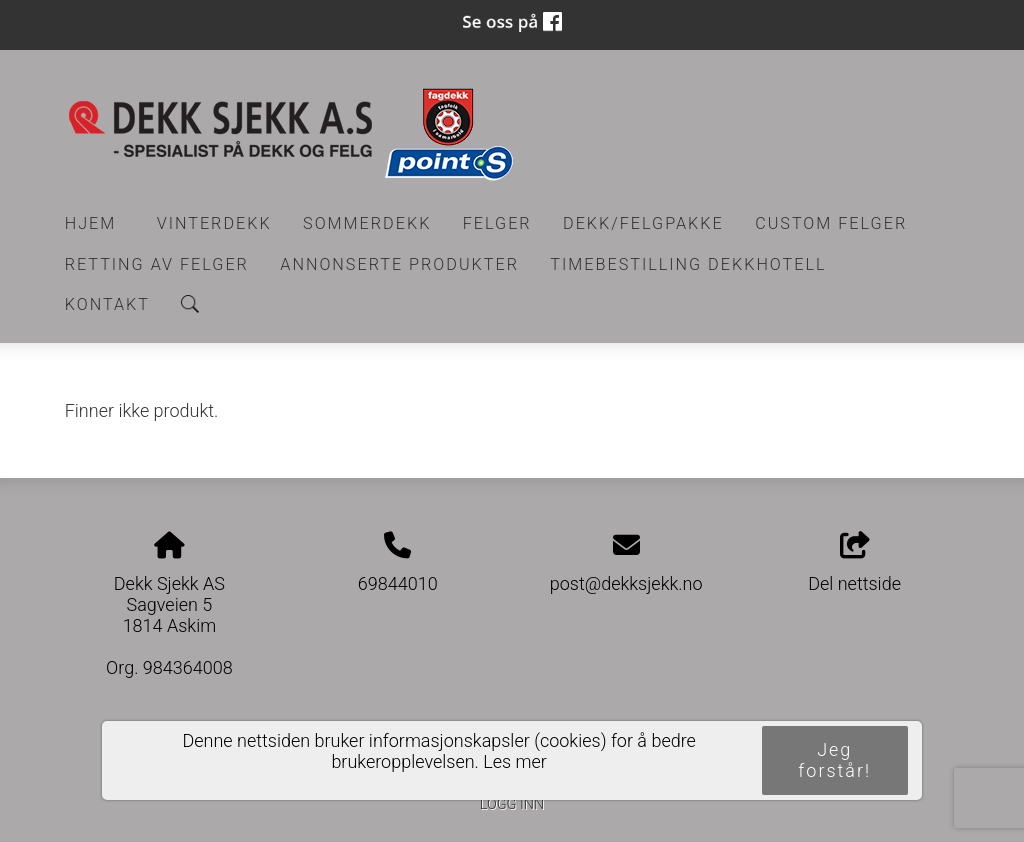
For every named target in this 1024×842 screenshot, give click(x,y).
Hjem (91, 223)
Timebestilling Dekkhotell (688, 264)
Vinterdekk (214, 223)
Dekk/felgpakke (643, 223)
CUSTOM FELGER (831, 223)
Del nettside (854, 563)
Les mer (515, 761)
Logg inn (512, 804)
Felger (497, 223)
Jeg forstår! (834, 760)
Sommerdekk (367, 223)
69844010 (398, 583)
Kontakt (107, 304)
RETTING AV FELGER (157, 264)
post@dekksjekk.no (626, 583)
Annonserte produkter (399, 264)
